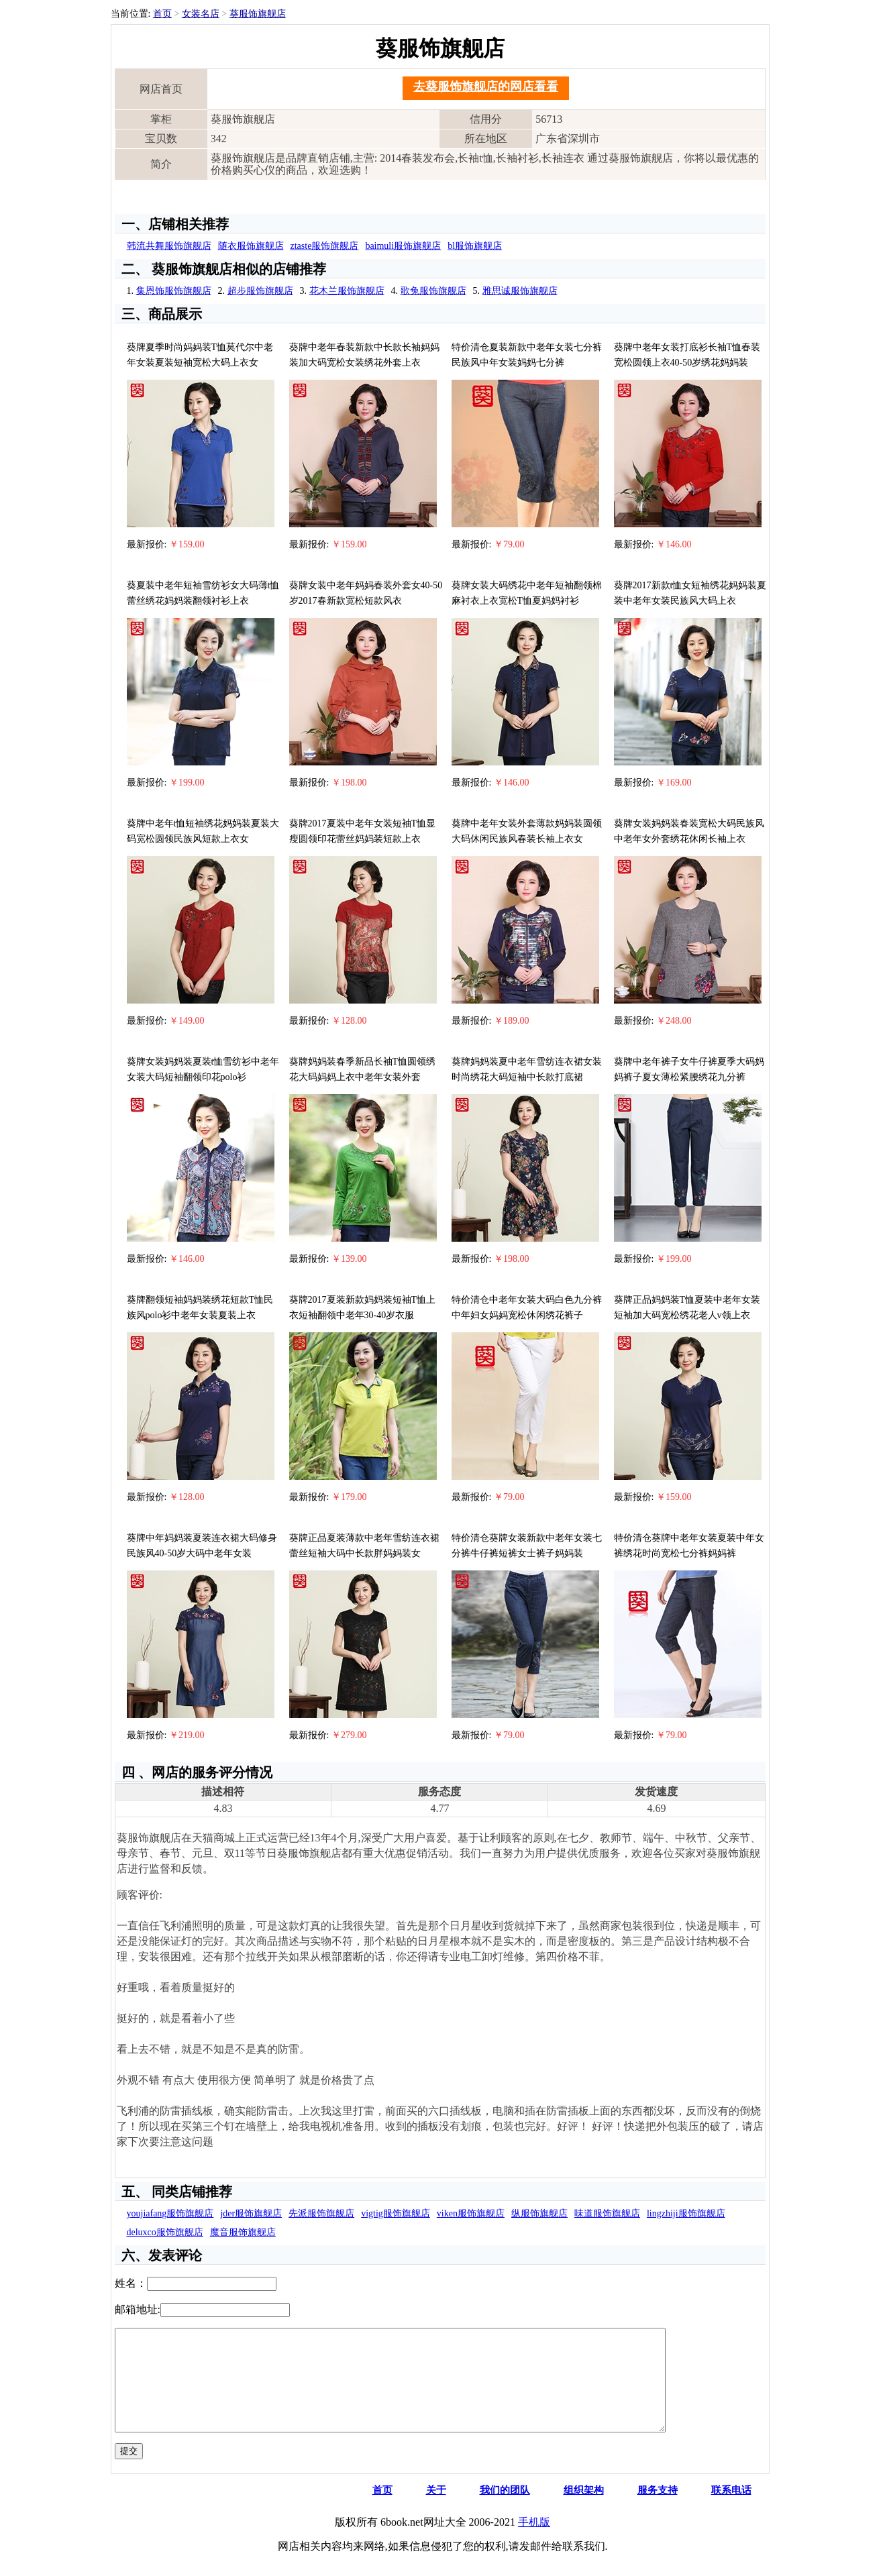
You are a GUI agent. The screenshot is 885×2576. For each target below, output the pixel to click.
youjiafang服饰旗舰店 (170, 2213)
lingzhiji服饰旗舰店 (686, 2213)
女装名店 (200, 14)
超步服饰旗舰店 (260, 291)
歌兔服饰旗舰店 (433, 291)
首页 (162, 14)
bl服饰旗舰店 (475, 246)
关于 (436, 2510)
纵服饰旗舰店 (539, 2213)
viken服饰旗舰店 (471, 2213)
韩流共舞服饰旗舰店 (169, 246)
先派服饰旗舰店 (321, 2213)
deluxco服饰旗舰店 (165, 2232)
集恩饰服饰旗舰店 (173, 291)
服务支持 (657, 2510)
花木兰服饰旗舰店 (346, 291)
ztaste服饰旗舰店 (325, 246)
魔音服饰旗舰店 (243, 2232)
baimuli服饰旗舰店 (403, 246)
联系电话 (731, 2510)
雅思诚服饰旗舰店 (520, 291)
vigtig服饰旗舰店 (395, 2213)
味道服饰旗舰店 (607, 2213)
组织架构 (584, 2510)
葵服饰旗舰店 (257, 14)
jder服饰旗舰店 (251, 2213)
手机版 (534, 2542)
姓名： (131, 2283)
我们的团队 (505, 2510)
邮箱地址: (137, 2309)
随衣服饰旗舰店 (251, 246)
